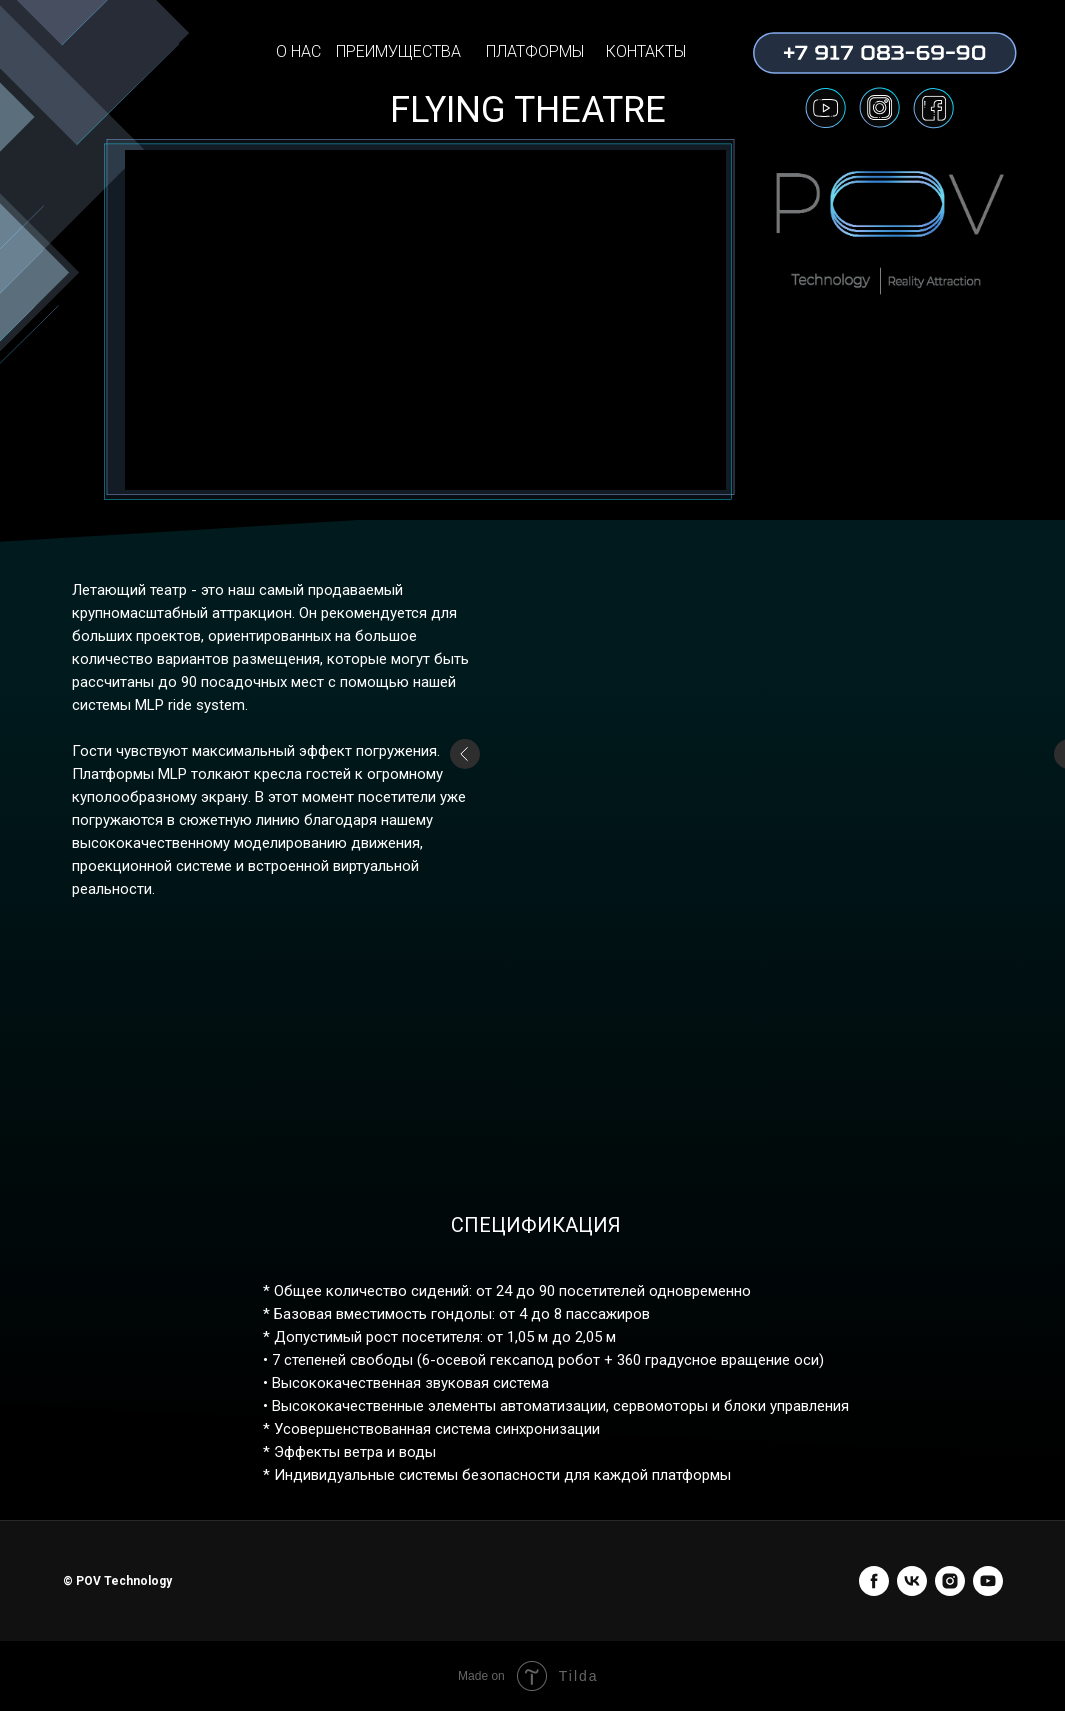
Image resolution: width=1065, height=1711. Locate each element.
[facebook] (874, 1581)
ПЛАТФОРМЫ (535, 51)
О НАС (298, 51)
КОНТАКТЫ (646, 51)
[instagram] (950, 1581)
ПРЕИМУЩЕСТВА (398, 51)
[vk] (912, 1581)
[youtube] (988, 1581)
